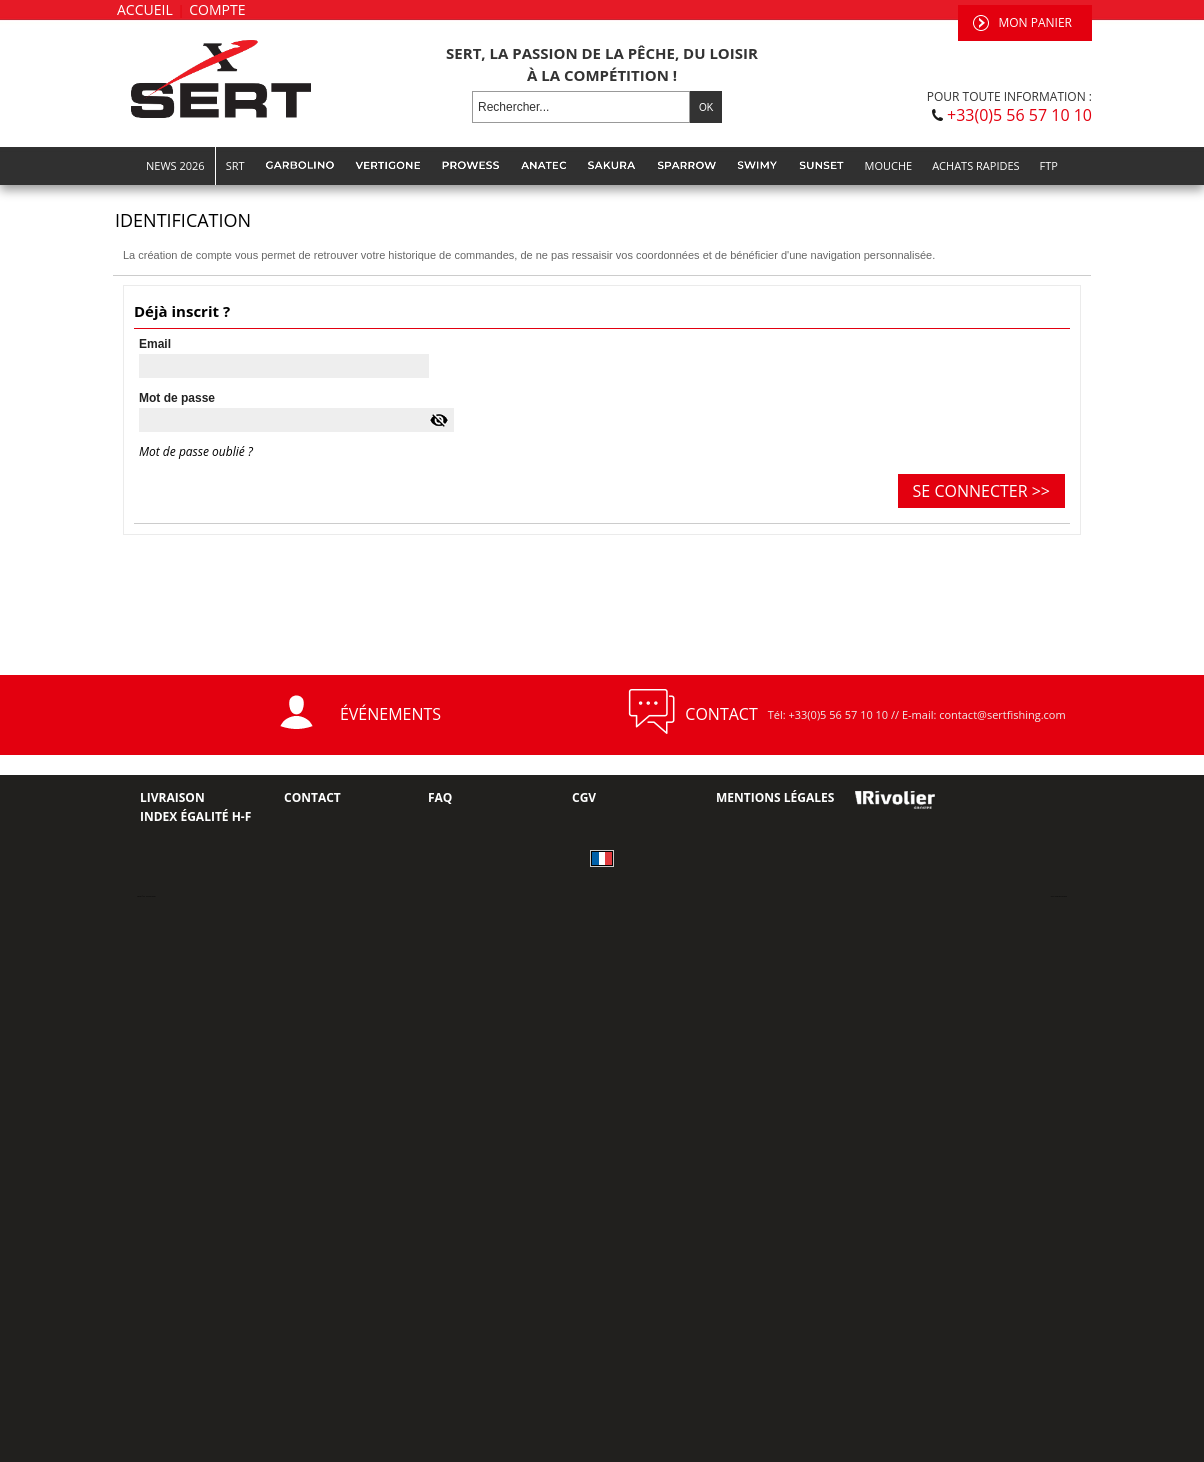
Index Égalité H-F (195, 816)
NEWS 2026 (175, 165)
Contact (312, 797)
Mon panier (1035, 22)
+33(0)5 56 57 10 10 (1019, 115)
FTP (1049, 165)
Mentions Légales (775, 797)
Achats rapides (975, 165)
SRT (235, 165)
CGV (584, 797)
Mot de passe (177, 398)
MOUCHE (889, 165)
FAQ (440, 797)
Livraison (172, 797)
